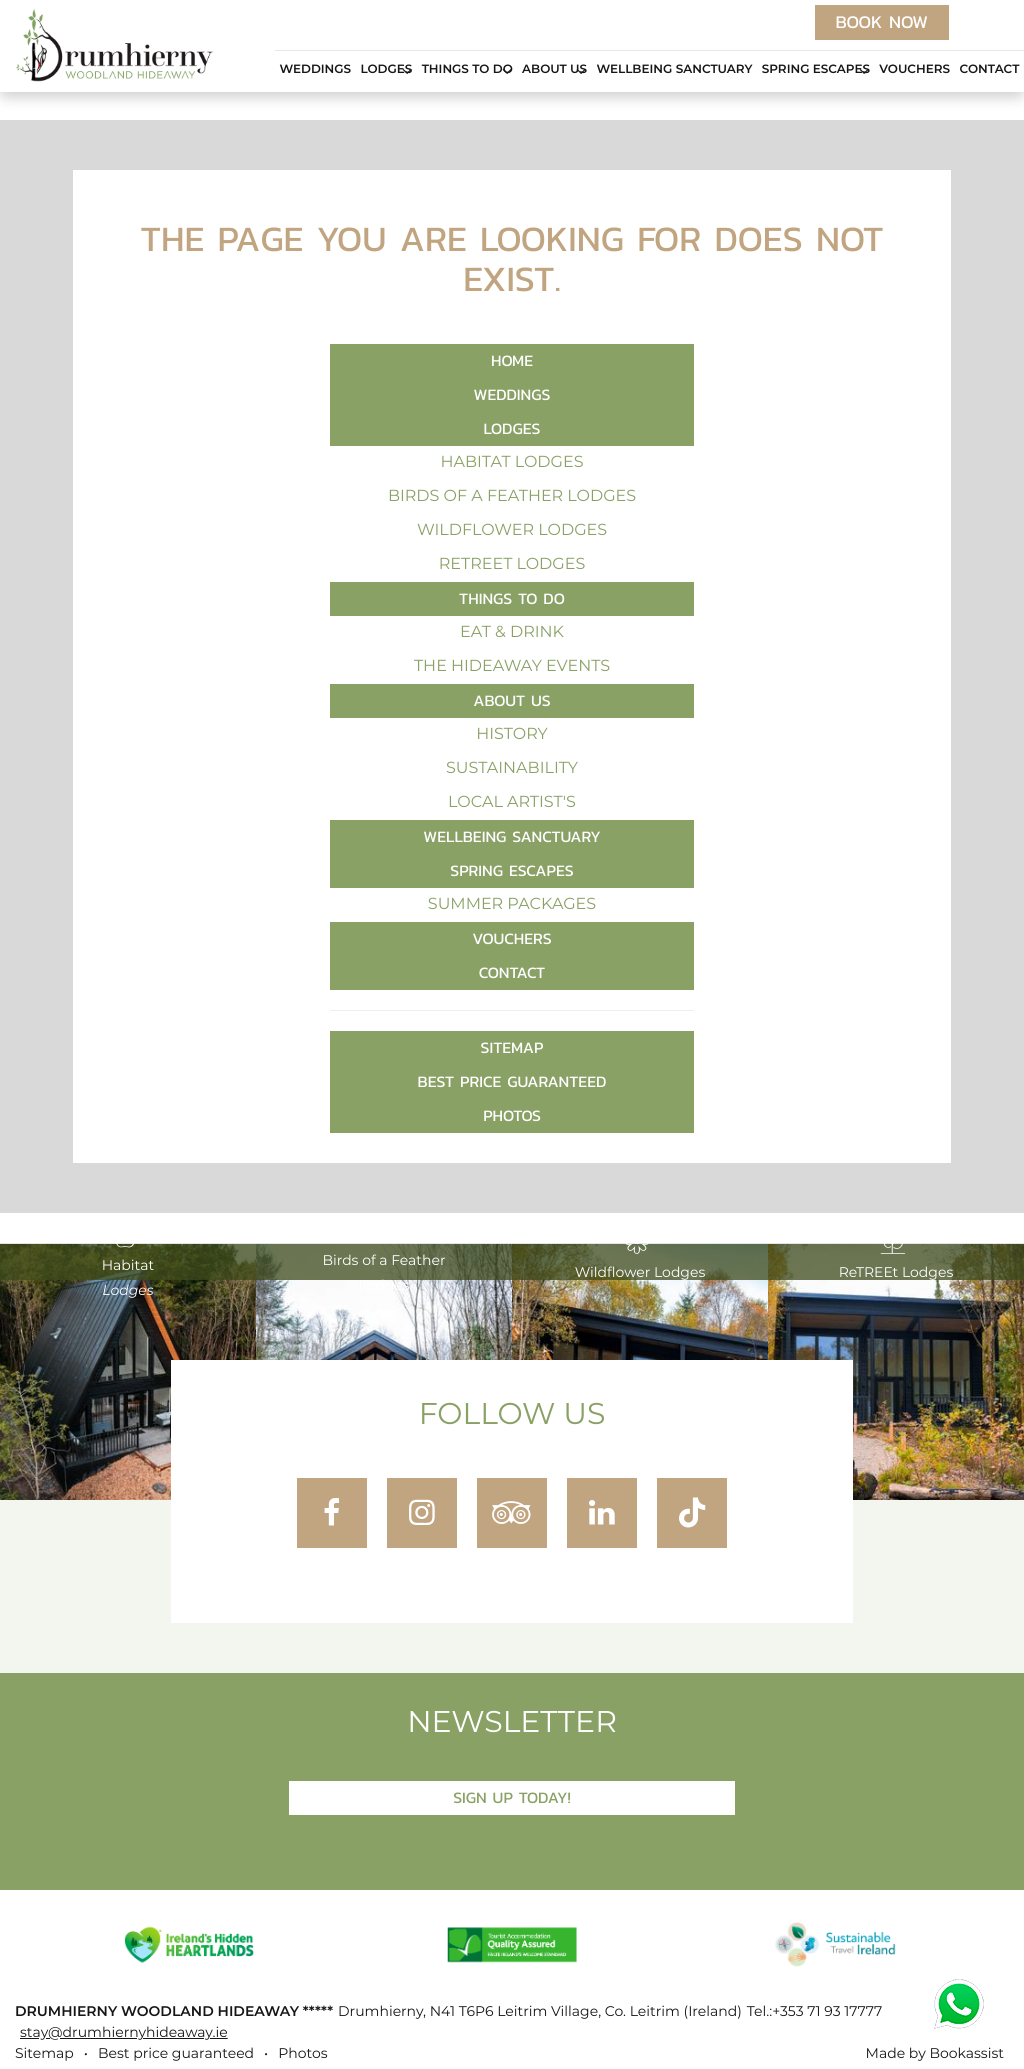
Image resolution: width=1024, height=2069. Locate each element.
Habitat (128, 1258)
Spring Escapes (816, 70)
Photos (512, 1115)
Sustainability (512, 769)
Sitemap (512, 1047)
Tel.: (814, 2012)
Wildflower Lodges (512, 531)
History (512, 735)
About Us (554, 70)
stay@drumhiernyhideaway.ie (124, 2033)
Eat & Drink (512, 633)
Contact (989, 70)
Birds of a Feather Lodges (512, 497)
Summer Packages (512, 905)
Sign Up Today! (512, 1797)
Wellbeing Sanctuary (674, 70)
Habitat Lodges (511, 463)
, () (540, 2012)
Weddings (315, 70)
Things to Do (467, 70)
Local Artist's (512, 803)
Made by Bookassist (935, 2054)
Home (512, 360)
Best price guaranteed (512, 1081)
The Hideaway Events (512, 667)
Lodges (386, 70)
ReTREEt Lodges (512, 565)
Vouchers (914, 70)
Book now (882, 22)
